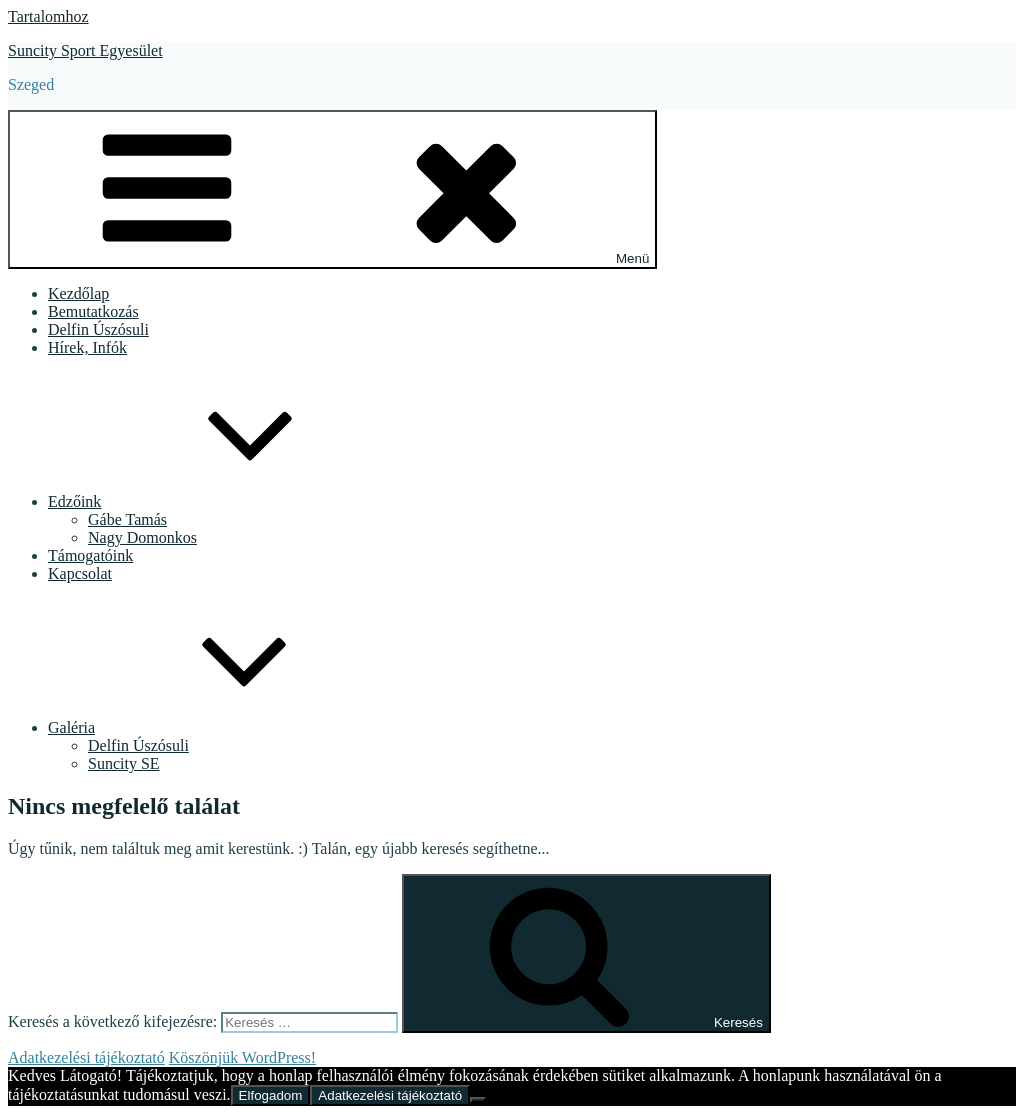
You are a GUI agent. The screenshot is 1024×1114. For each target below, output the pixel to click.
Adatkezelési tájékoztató (86, 1057)
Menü (332, 189)
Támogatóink (90, 555)
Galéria (221, 727)
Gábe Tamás (127, 519)
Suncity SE (124, 763)
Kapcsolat (80, 573)
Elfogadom (271, 1095)
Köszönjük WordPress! (242, 1057)
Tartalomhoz (48, 16)
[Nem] (478, 1100)
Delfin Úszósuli (98, 329)
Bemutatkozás (93, 311)
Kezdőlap (78, 293)
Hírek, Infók (87, 347)
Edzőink (224, 501)
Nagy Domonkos (142, 537)
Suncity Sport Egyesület (85, 50)
